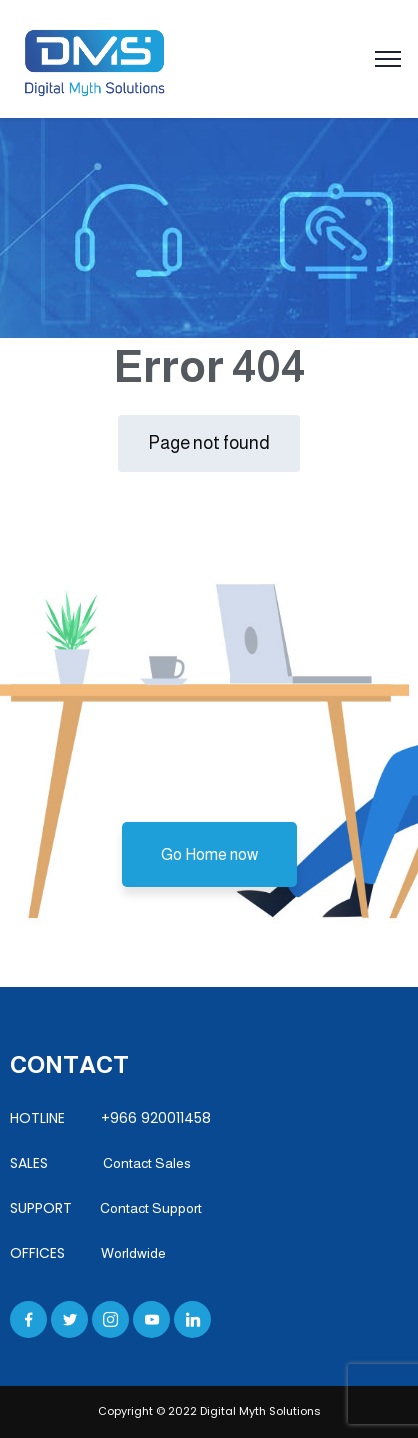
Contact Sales (139, 1163)
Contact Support (151, 1208)
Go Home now (209, 854)
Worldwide (133, 1253)
